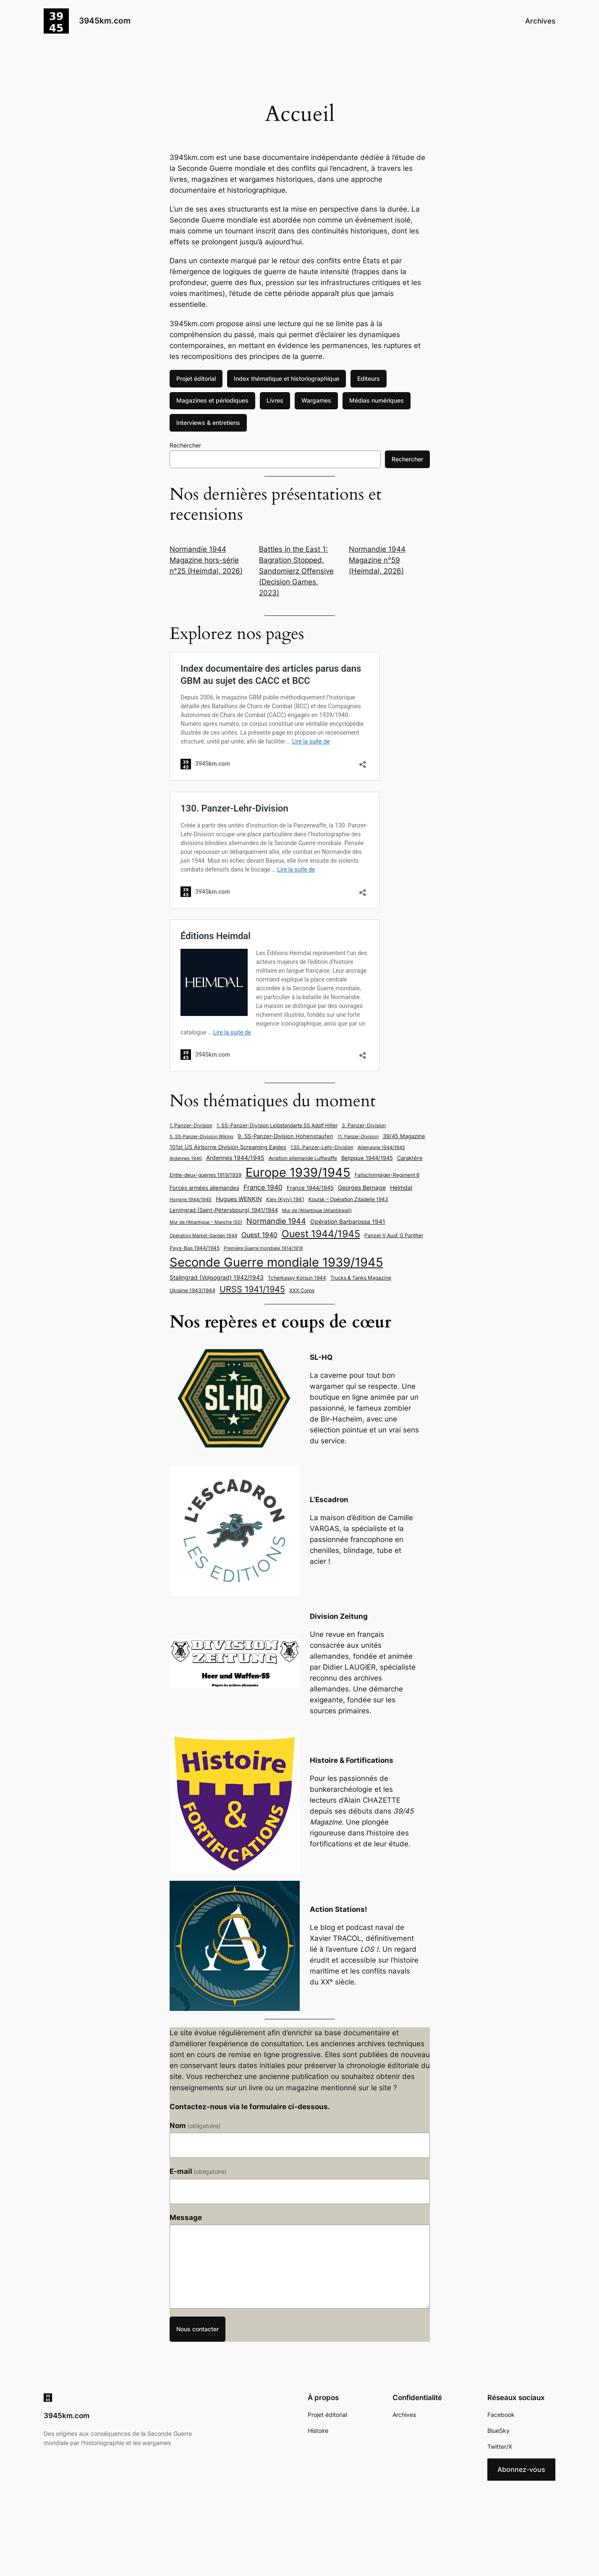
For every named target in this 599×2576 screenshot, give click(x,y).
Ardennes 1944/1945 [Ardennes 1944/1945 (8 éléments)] (235, 1157)
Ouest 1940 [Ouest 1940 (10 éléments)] (259, 1235)
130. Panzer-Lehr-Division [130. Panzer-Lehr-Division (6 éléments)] (321, 1147)
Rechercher (185, 445)
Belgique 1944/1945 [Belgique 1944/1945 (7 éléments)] (367, 1157)
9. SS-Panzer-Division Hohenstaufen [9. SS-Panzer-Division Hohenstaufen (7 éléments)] (285, 1136)
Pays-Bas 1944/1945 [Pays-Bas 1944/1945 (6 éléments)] (195, 1248)
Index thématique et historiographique (286, 378)
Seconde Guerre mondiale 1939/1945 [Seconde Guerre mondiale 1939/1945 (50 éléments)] (276, 1262)
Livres (275, 400)
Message (186, 2217)
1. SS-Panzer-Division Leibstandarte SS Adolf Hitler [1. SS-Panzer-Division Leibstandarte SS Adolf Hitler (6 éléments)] (277, 1125)
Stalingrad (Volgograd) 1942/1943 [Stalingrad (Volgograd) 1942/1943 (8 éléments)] (217, 1277)
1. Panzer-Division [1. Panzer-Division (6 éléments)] (191, 1125)
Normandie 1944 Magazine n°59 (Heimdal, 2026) (377, 560)
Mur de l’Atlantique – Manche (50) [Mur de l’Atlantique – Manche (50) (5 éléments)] (206, 1222)
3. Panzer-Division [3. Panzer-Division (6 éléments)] (364, 1125)
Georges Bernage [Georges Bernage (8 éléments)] (362, 1187)
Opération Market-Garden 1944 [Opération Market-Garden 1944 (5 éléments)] (203, 1235)
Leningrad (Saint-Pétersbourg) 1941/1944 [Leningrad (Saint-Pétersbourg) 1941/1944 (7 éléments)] (224, 1210)
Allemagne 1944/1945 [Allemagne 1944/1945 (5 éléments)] (381, 1147)
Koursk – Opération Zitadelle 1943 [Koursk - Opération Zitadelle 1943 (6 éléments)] (348, 1199)
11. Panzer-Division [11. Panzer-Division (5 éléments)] (358, 1136)
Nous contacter (197, 2329)
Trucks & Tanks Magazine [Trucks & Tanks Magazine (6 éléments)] (360, 1278)
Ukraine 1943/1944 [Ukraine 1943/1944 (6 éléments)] (192, 1290)
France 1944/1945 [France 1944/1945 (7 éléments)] (310, 1187)
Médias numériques (376, 400)
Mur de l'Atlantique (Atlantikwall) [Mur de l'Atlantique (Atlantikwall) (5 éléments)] (317, 1210)
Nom (195, 2125)
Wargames (316, 400)
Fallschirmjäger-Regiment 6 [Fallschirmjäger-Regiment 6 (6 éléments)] (387, 1175)
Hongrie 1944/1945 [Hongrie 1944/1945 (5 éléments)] (191, 1199)
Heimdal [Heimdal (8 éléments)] (401, 1187)
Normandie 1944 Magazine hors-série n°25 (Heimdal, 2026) (206, 560)
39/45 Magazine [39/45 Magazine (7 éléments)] (404, 1136)
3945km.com (105, 21)
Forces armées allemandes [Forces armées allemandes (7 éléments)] (204, 1187)
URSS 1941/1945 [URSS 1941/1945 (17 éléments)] (252, 1289)
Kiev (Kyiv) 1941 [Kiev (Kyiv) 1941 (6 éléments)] (285, 1199)
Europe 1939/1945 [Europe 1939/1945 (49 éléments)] (298, 1172)
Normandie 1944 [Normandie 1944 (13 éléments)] (276, 1220)
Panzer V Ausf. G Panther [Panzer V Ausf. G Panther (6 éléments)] (393, 1235)
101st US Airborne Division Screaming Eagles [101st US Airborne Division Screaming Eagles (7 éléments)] (228, 1147)
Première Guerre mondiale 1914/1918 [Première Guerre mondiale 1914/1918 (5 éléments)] (263, 1248)
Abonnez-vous (521, 2469)
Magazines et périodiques (212, 400)
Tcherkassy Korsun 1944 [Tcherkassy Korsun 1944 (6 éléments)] (297, 1278)
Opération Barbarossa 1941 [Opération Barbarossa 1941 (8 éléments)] (347, 1221)
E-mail (198, 2171)
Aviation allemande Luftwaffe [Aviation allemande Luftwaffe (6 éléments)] (303, 1158)
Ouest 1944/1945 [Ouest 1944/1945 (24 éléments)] (321, 1234)
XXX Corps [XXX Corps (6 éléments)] (301, 1290)
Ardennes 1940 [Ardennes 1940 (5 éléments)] (186, 1158)
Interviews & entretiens (208, 422)
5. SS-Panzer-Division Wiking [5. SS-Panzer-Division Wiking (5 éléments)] (201, 1136)
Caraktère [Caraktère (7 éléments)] (410, 1157)
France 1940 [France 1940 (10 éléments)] (262, 1187)
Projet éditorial (196, 378)
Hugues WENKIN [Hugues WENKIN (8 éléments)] (239, 1198)
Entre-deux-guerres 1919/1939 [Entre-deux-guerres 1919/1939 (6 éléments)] (205, 1175)
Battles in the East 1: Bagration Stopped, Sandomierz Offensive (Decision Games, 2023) (296, 571)
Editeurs (368, 378)
